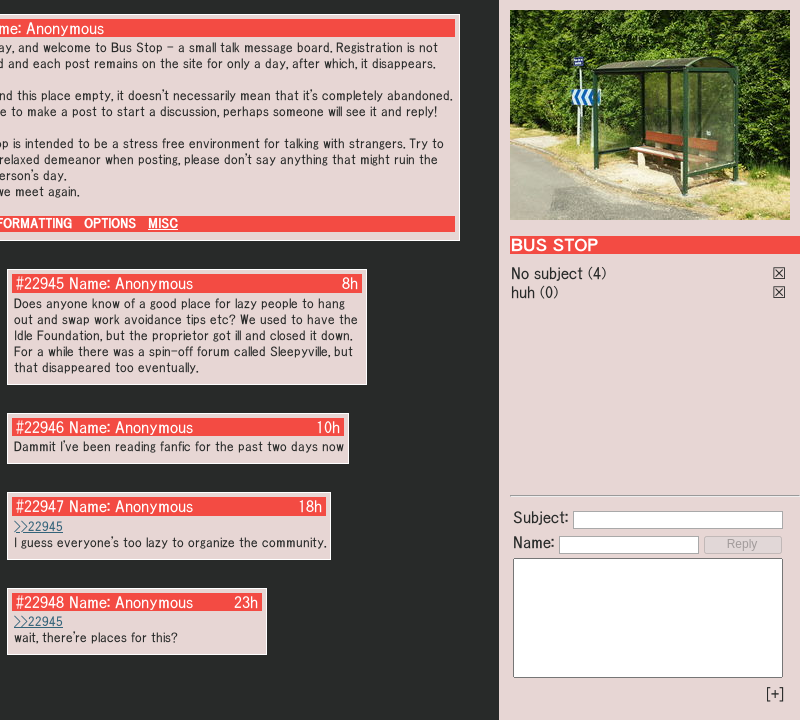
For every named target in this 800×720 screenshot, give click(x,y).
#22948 (40, 602)
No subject (549, 273)
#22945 (40, 283)
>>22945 (38, 526)
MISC (163, 223)
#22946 (40, 427)
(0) (549, 292)
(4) (597, 273)
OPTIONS (110, 223)
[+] (775, 694)
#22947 (40, 506)
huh (523, 292)
